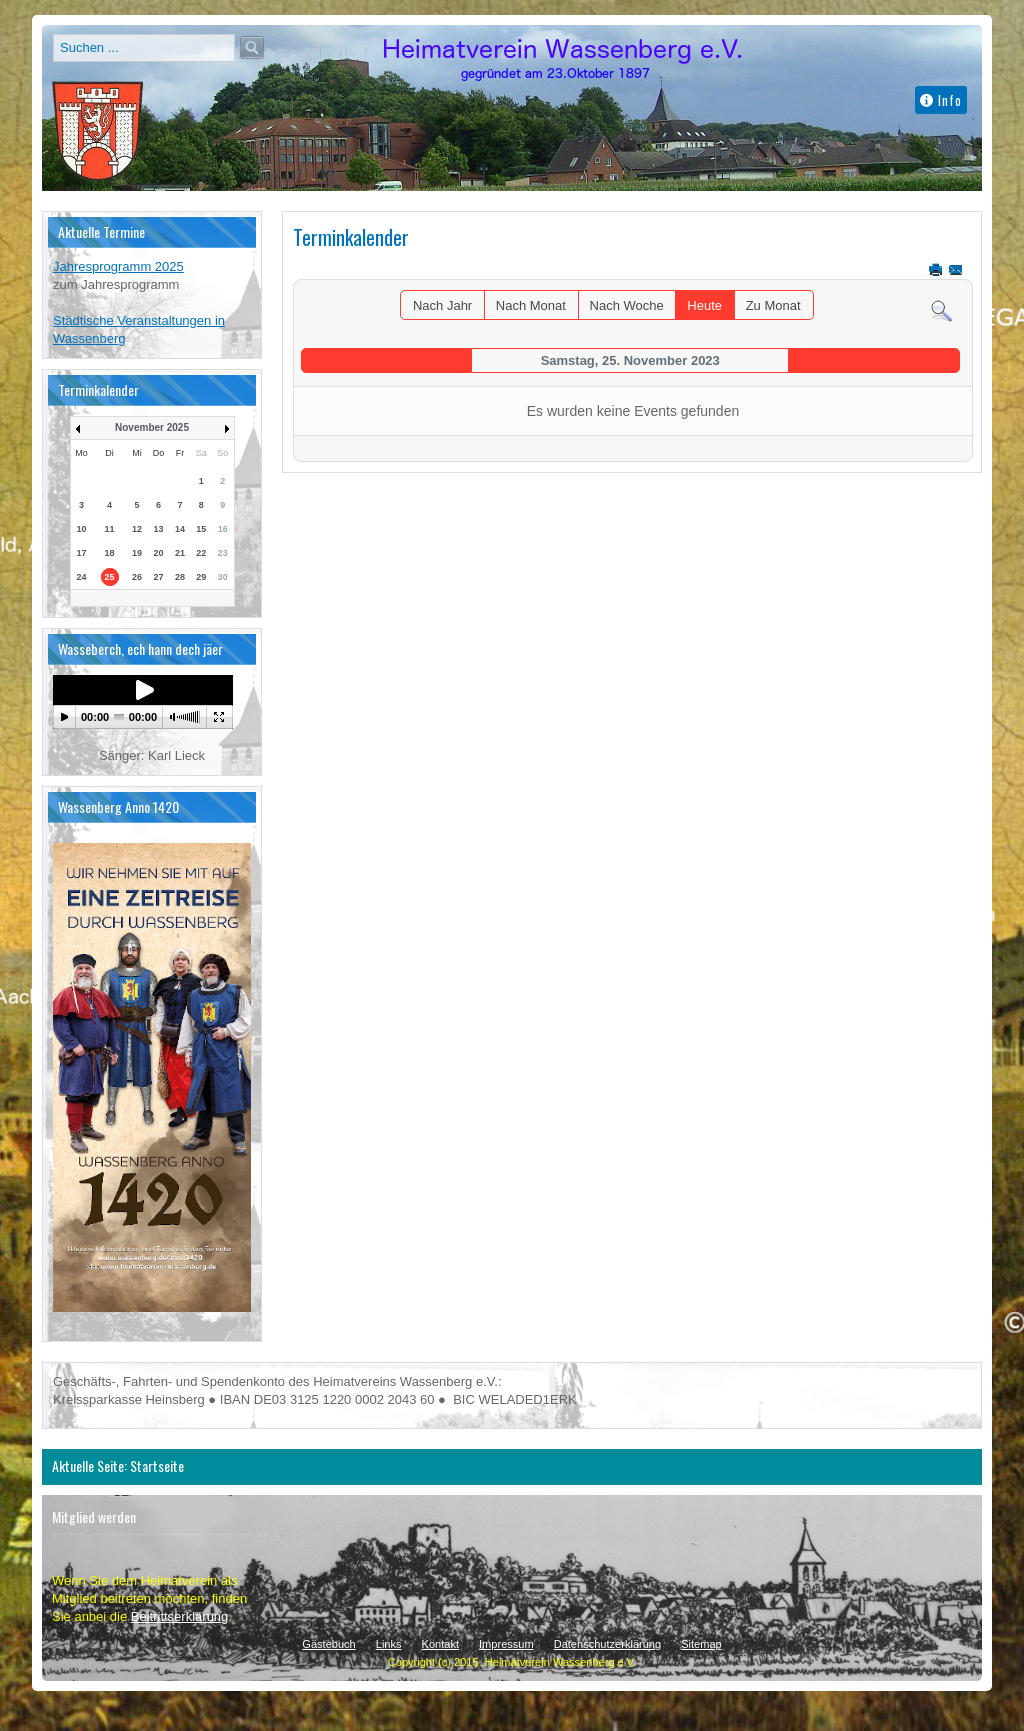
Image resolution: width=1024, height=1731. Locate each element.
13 (158, 529)
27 (158, 577)
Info (941, 100)
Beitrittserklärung (180, 1616)
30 (223, 577)
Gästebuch (328, 1644)
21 (180, 553)
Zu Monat (773, 305)
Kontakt (440, 1644)
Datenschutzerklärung (607, 1644)
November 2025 (152, 427)
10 (82, 529)
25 (110, 577)
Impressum (506, 1644)
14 (180, 529)
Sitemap (701, 1644)
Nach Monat (531, 305)
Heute (704, 305)
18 (110, 553)
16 (223, 529)
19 (137, 553)
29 (201, 577)
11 (110, 529)
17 (82, 553)
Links (389, 1644)
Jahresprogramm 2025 (118, 266)
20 (158, 553)
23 (223, 553)
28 (180, 577)
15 (201, 529)
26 (137, 577)
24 (82, 577)
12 (137, 529)
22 (201, 553)
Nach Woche (627, 305)
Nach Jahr (442, 305)
